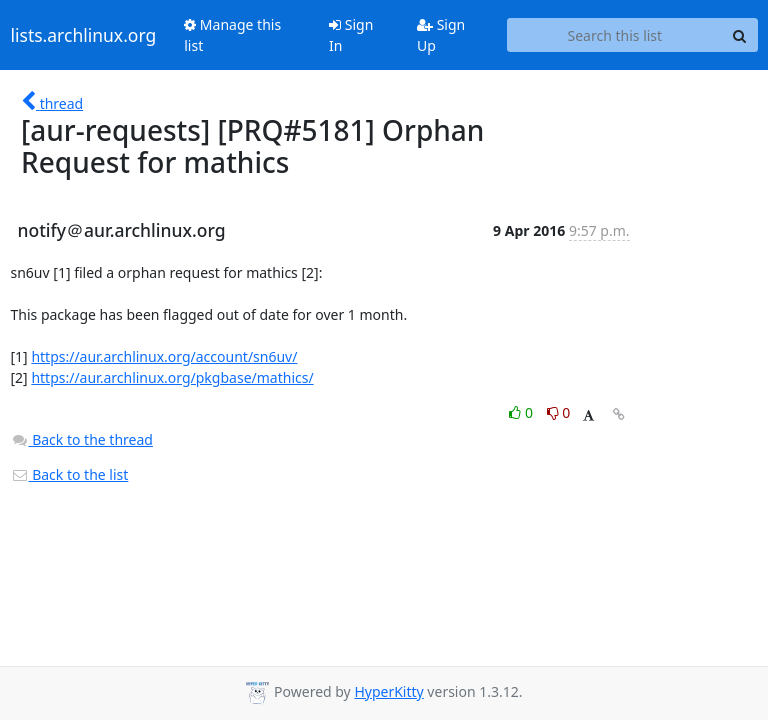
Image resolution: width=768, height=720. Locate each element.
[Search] (740, 35)
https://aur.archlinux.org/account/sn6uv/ (164, 356)
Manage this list (232, 35)
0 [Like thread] (522, 412)
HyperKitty (388, 691)
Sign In (351, 35)
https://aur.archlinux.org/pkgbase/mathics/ (172, 377)
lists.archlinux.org (84, 35)
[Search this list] (614, 35)
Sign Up (441, 35)
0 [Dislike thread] (559, 412)
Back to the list (70, 474)
